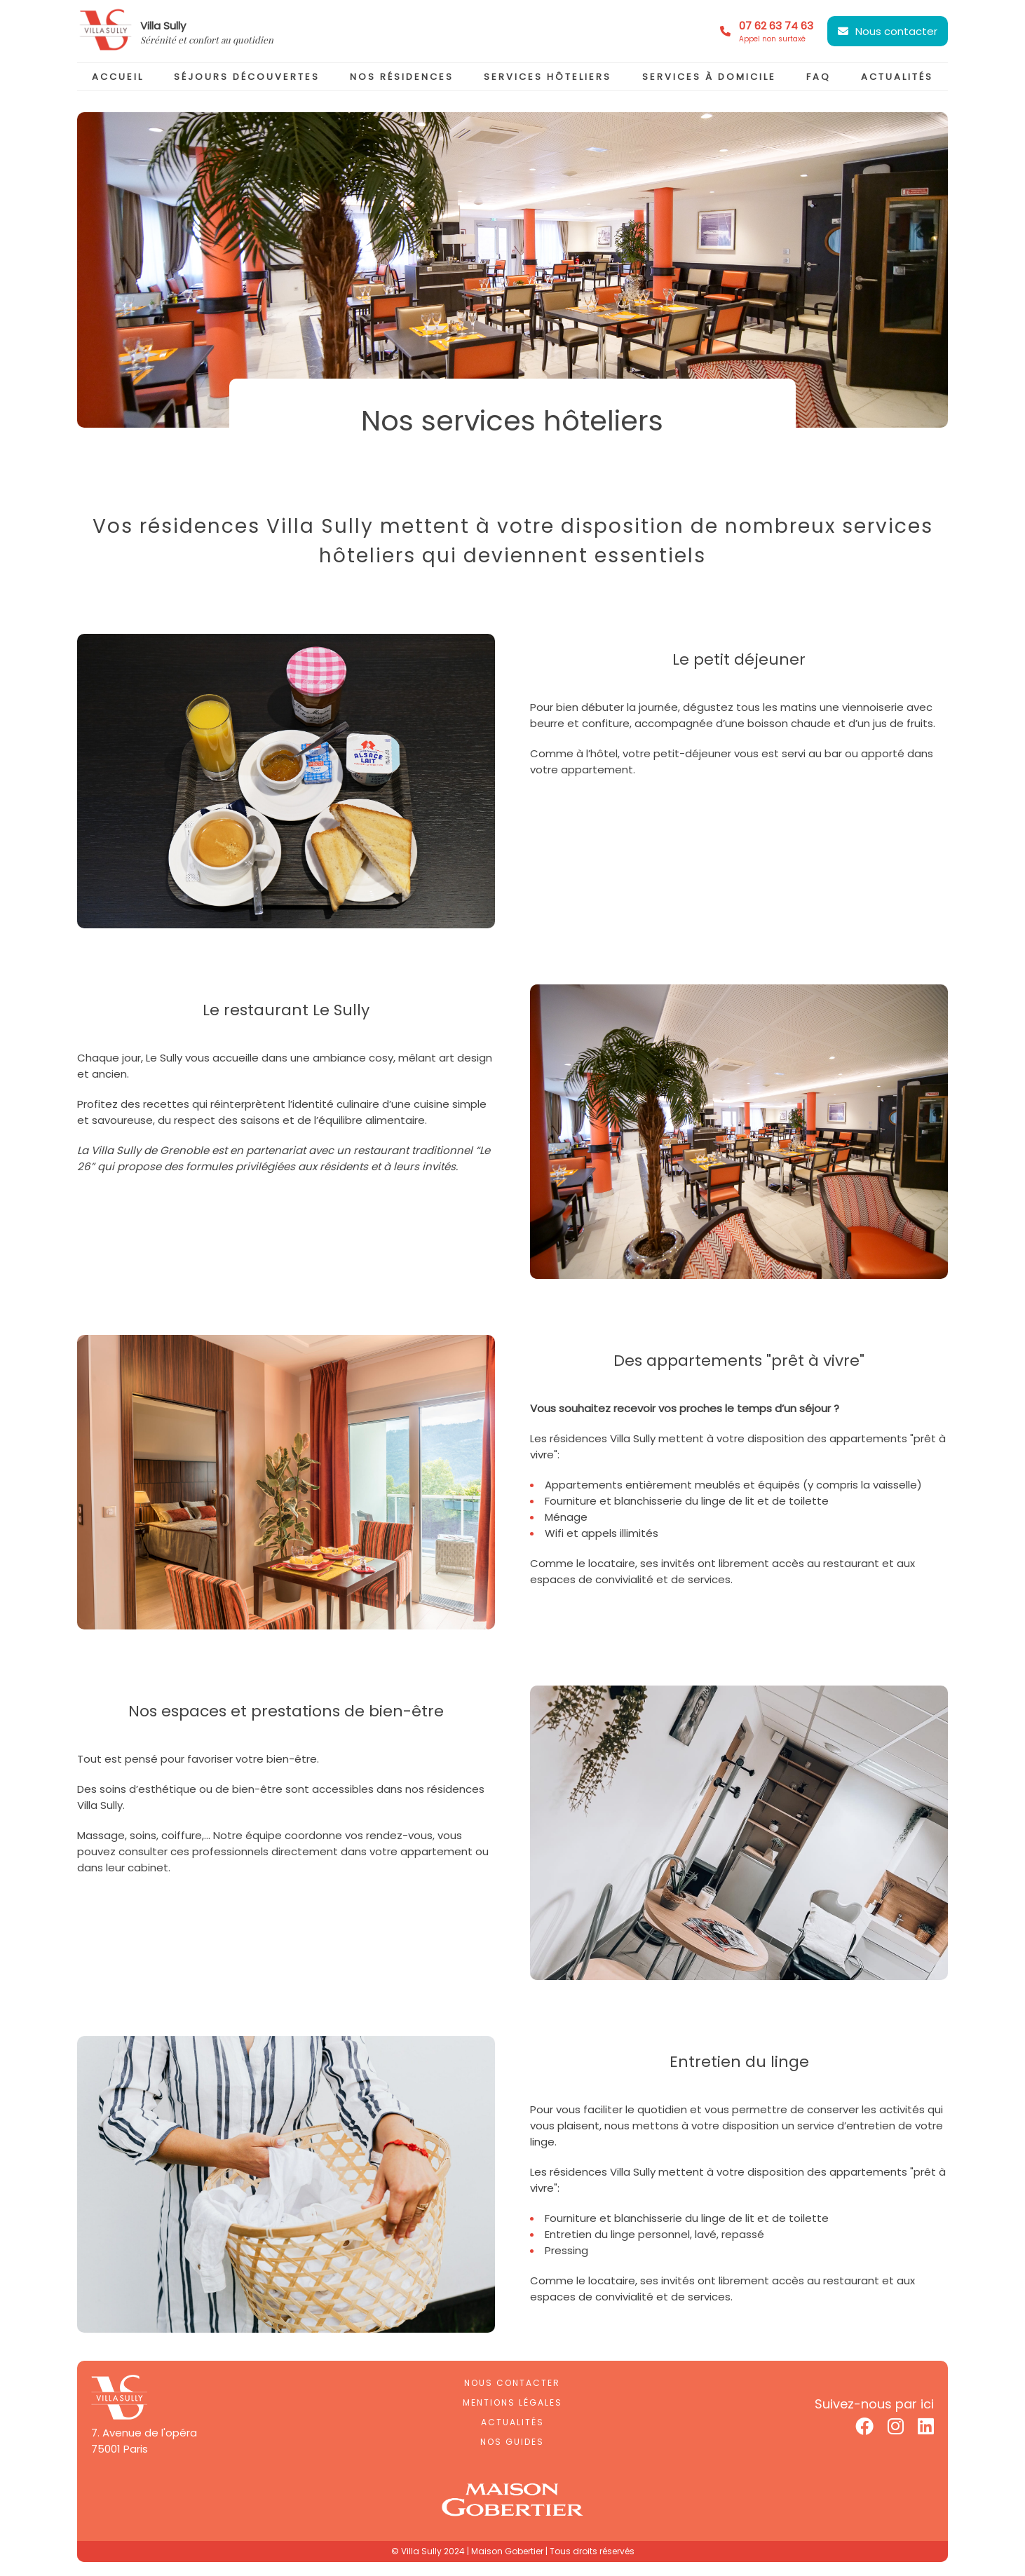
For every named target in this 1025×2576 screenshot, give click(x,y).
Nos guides (512, 2442)
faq (818, 76)
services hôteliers (547, 76)
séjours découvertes (247, 76)
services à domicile (709, 76)
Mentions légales (512, 2402)
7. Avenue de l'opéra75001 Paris (144, 2440)
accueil (118, 76)
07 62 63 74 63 (776, 31)
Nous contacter (896, 31)
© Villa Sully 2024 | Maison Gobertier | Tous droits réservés (512, 2551)
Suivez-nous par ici (874, 2404)
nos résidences (402, 76)
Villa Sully (163, 25)
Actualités (512, 2422)
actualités (897, 76)
